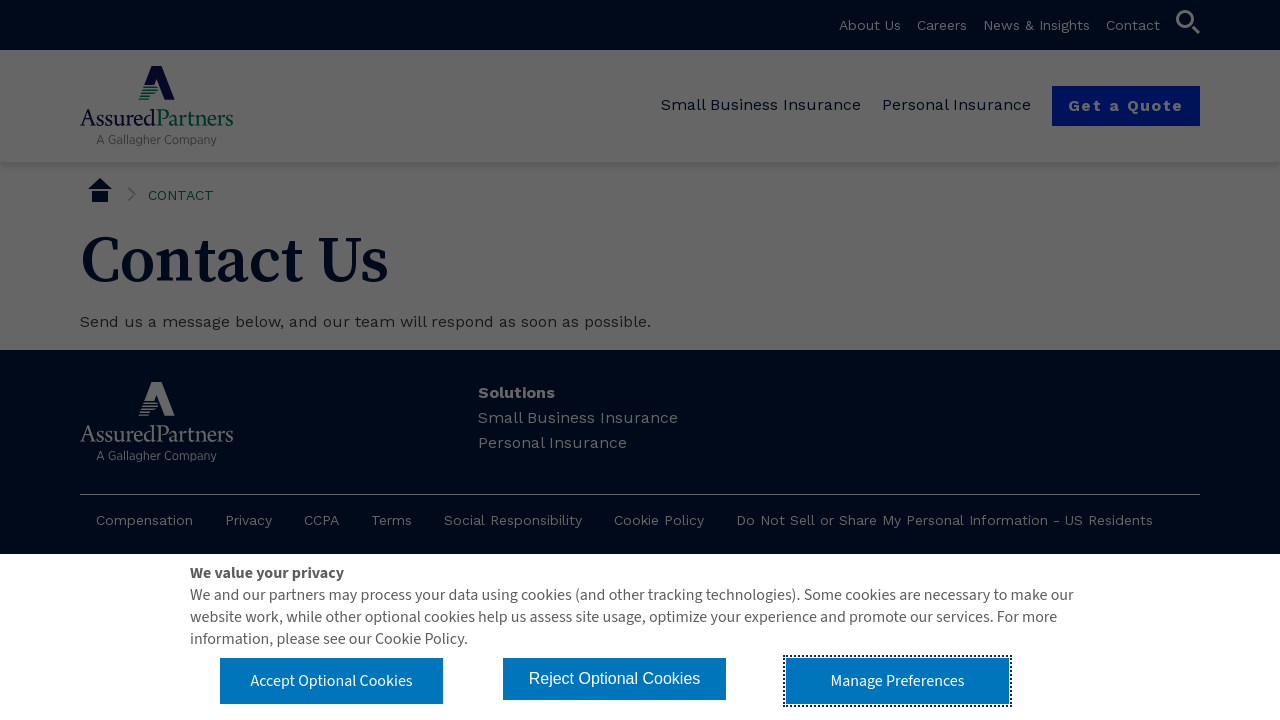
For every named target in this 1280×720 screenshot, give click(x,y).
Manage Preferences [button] (898, 681)
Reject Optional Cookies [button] (615, 678)
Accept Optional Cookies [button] (331, 681)
